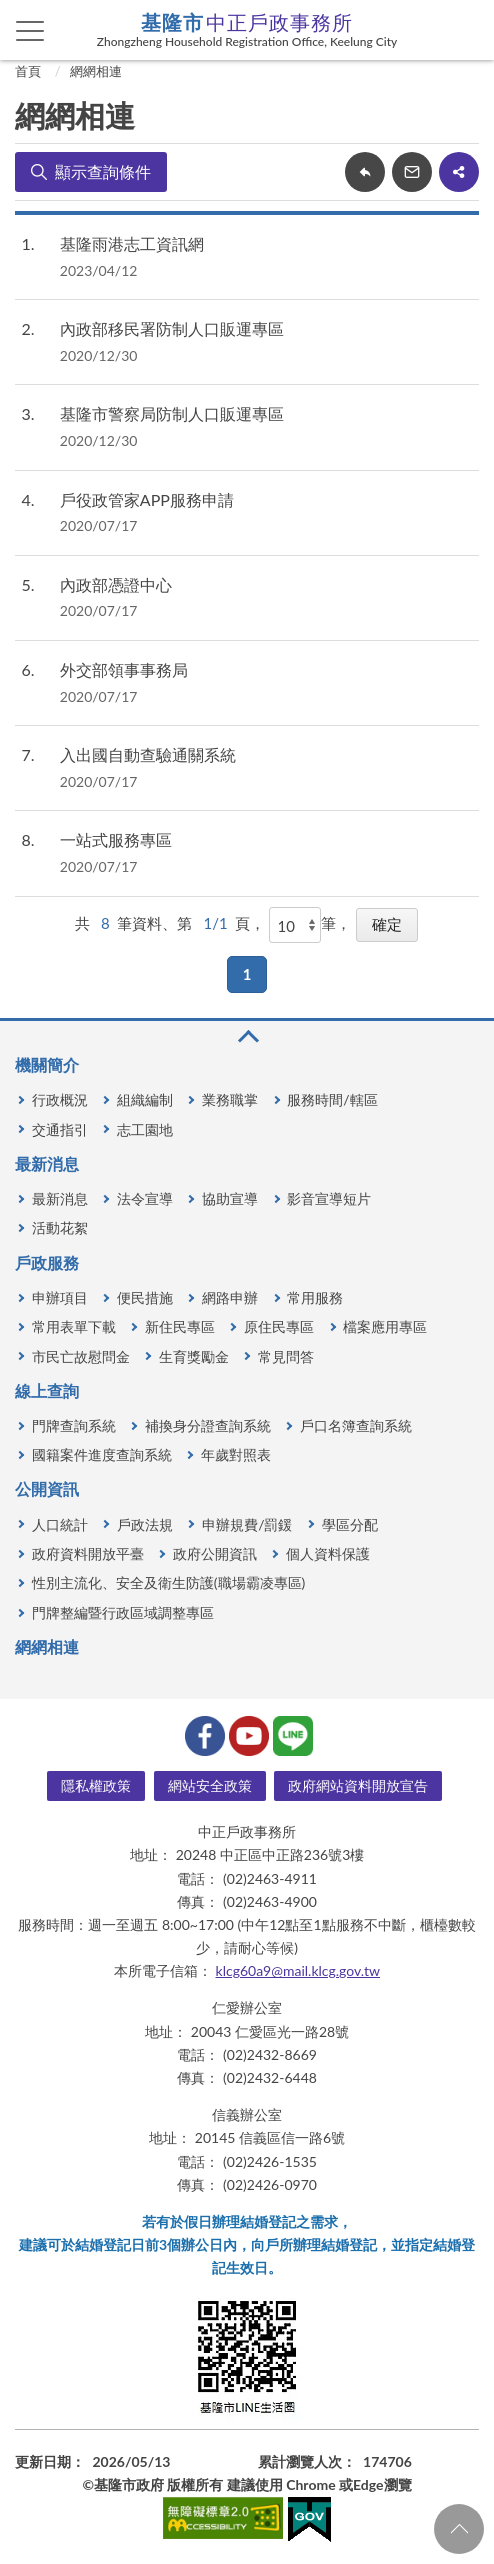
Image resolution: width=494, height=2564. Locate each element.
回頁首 (459, 2529)
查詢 (464, 30)
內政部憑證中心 (116, 584)
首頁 (28, 71)
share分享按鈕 (459, 172)
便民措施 (145, 1297)
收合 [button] (247, 1036)
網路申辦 (230, 1297)
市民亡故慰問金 (81, 1356)
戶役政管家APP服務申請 (147, 499)
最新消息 (47, 1163)
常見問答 (286, 1356)
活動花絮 (60, 1227)
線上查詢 (47, 1390)
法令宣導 (145, 1198)
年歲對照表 (236, 1454)
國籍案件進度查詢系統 (102, 1454)
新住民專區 (180, 1326)
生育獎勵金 (194, 1356)
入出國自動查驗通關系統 (148, 754)
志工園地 (145, 1129)
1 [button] (247, 974)
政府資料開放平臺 (88, 1553)
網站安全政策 (210, 1785)
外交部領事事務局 (124, 669)
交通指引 (60, 1129)
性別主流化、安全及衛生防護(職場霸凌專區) (168, 1582)
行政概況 (60, 1099)
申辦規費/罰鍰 (247, 1524)
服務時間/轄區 (332, 1099)
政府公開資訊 (215, 1553)
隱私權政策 (96, 1785)
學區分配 (350, 1524)
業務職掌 (230, 1099)
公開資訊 (47, 1488)
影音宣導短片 (329, 1198)
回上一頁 (365, 172)
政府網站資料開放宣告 (358, 1785)
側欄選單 (30, 31)
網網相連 (96, 71)
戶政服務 (47, 1262)
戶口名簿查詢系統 (356, 1425)
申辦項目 (60, 1297)
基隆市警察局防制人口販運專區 (172, 413)
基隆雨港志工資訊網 (132, 243)
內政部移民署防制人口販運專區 (172, 328)
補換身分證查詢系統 (208, 1425)
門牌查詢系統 (74, 1425)
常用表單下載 (74, 1326)
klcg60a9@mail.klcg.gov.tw (298, 1970)
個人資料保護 (328, 1553)
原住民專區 (279, 1326)
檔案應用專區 (385, 1326)
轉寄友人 (412, 172)
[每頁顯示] (295, 925)
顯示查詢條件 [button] (103, 171)
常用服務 (315, 1297)
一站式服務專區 (116, 839)
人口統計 (60, 1524)
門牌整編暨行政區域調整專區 (123, 1612)
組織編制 (145, 1099)
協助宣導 (230, 1198)
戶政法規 (145, 1524)
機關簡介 (47, 1064)
